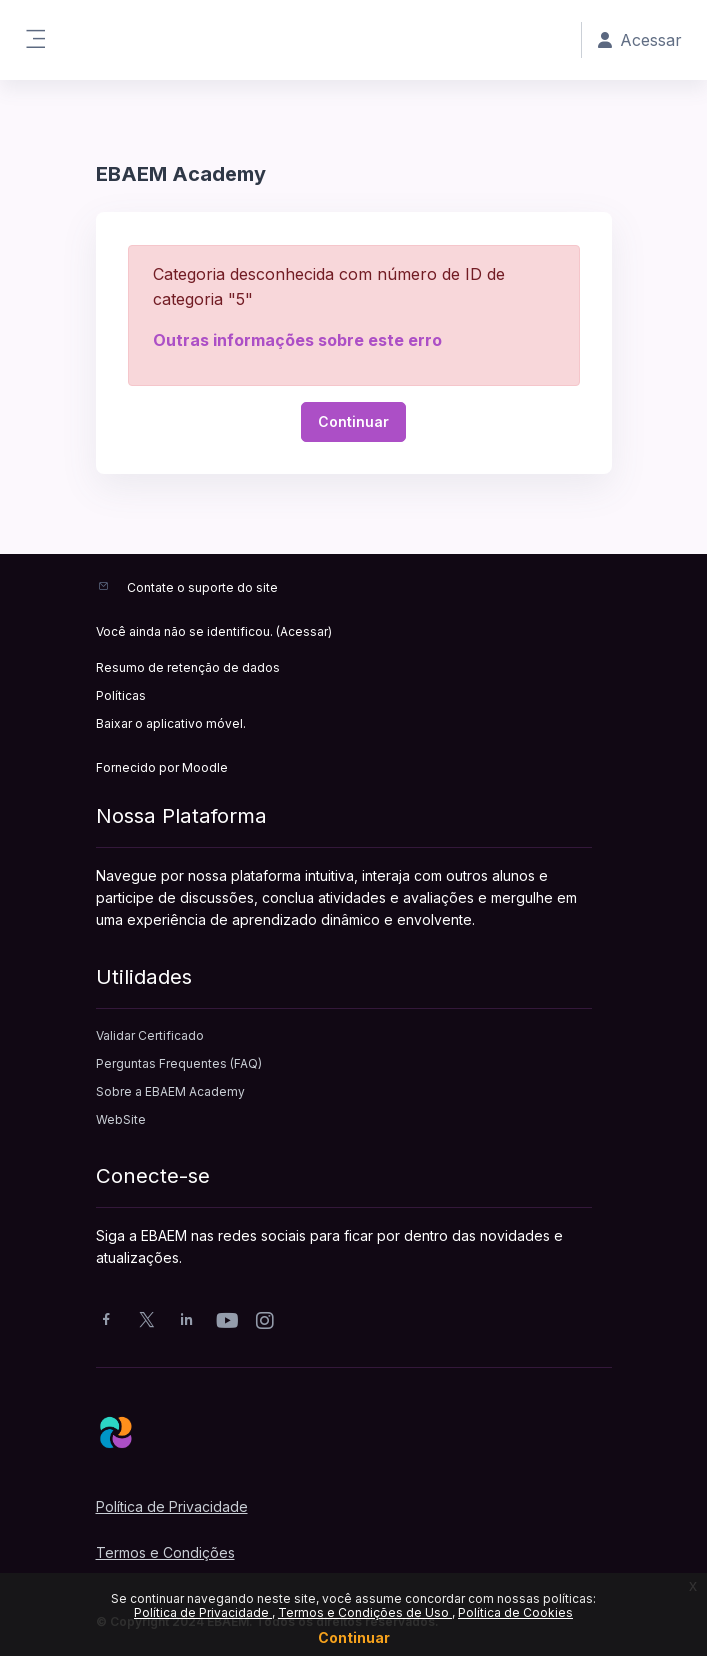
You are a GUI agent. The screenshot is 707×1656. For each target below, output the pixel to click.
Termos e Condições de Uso (365, 1612)
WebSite (121, 1119)
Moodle (205, 767)
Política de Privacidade (203, 1612)
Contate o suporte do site (202, 587)
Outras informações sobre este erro (297, 340)
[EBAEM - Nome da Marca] (354, 1432)
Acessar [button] (640, 40)
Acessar (304, 631)
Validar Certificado (150, 1035)
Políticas (121, 695)
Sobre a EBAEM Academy (170, 1091)
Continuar (354, 1637)
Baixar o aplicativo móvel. (171, 723)
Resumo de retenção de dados (188, 667)
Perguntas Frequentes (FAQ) (179, 1063)
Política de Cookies (515, 1612)
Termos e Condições (165, 1552)
